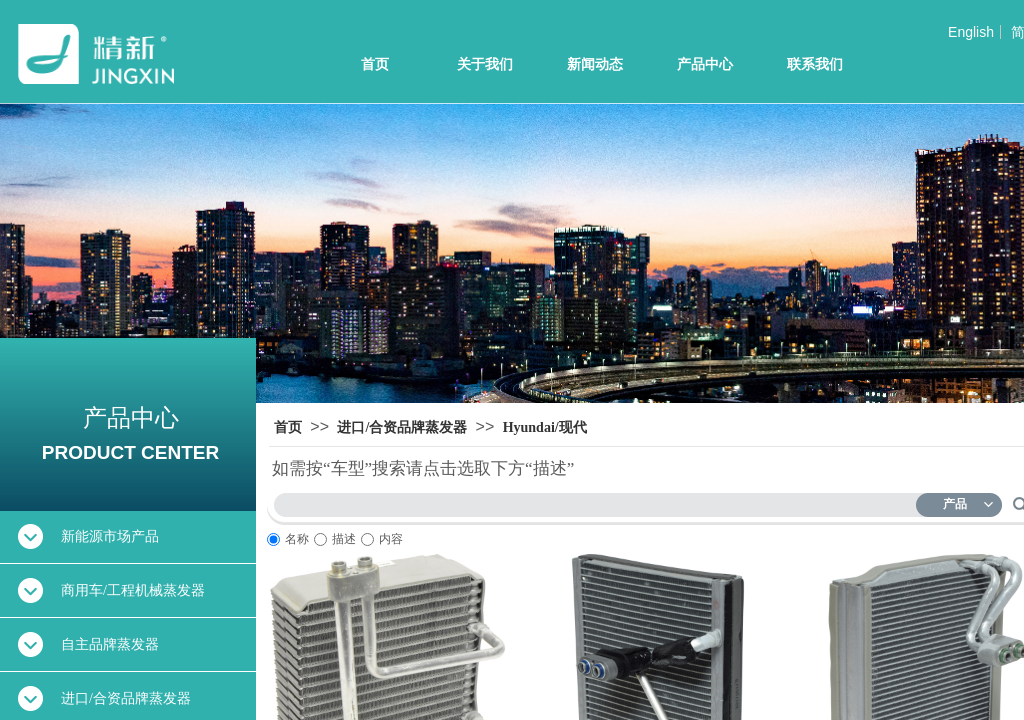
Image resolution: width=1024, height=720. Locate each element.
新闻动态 (595, 64)
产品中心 (705, 64)
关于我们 (485, 64)
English (971, 32)
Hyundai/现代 (545, 427)
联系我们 (815, 64)
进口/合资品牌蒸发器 (402, 427)
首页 (375, 64)
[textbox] (599, 501)
